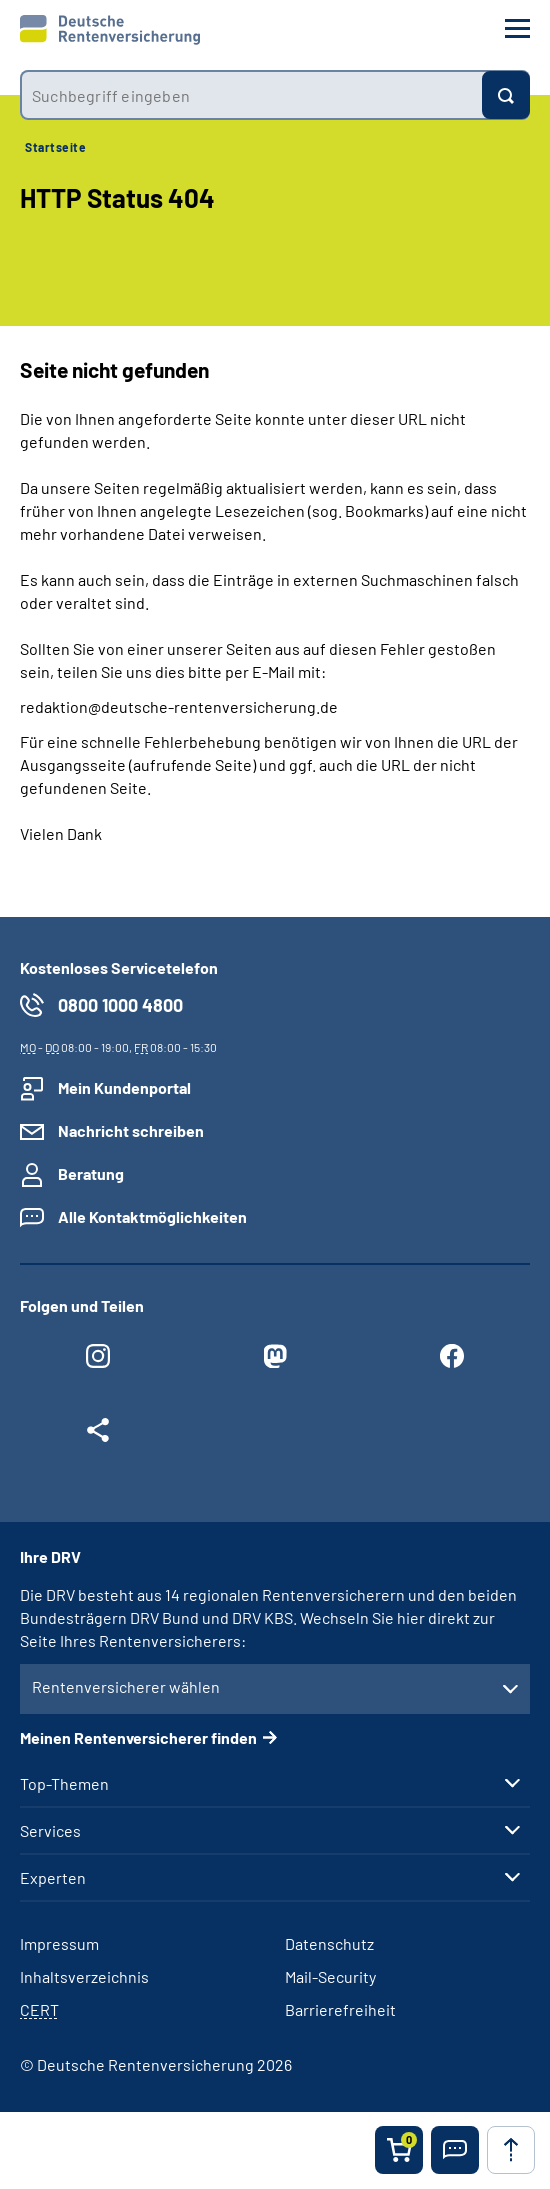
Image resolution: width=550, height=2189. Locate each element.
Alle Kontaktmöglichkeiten (152, 1216)
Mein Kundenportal (124, 1087)
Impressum (59, 1943)
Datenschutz (329, 1943)
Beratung (91, 1173)
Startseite (55, 147)
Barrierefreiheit (340, 2009)
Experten (53, 1878)
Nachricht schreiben (131, 1130)
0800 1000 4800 (120, 1005)
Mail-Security (330, 1976)
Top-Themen (64, 1784)
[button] (455, 2150)
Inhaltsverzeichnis (84, 1976)
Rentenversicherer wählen (126, 1686)
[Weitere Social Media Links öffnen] (98, 1435)
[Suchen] (506, 95)
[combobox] (251, 95)
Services (50, 1831)
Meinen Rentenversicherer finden (138, 1737)
